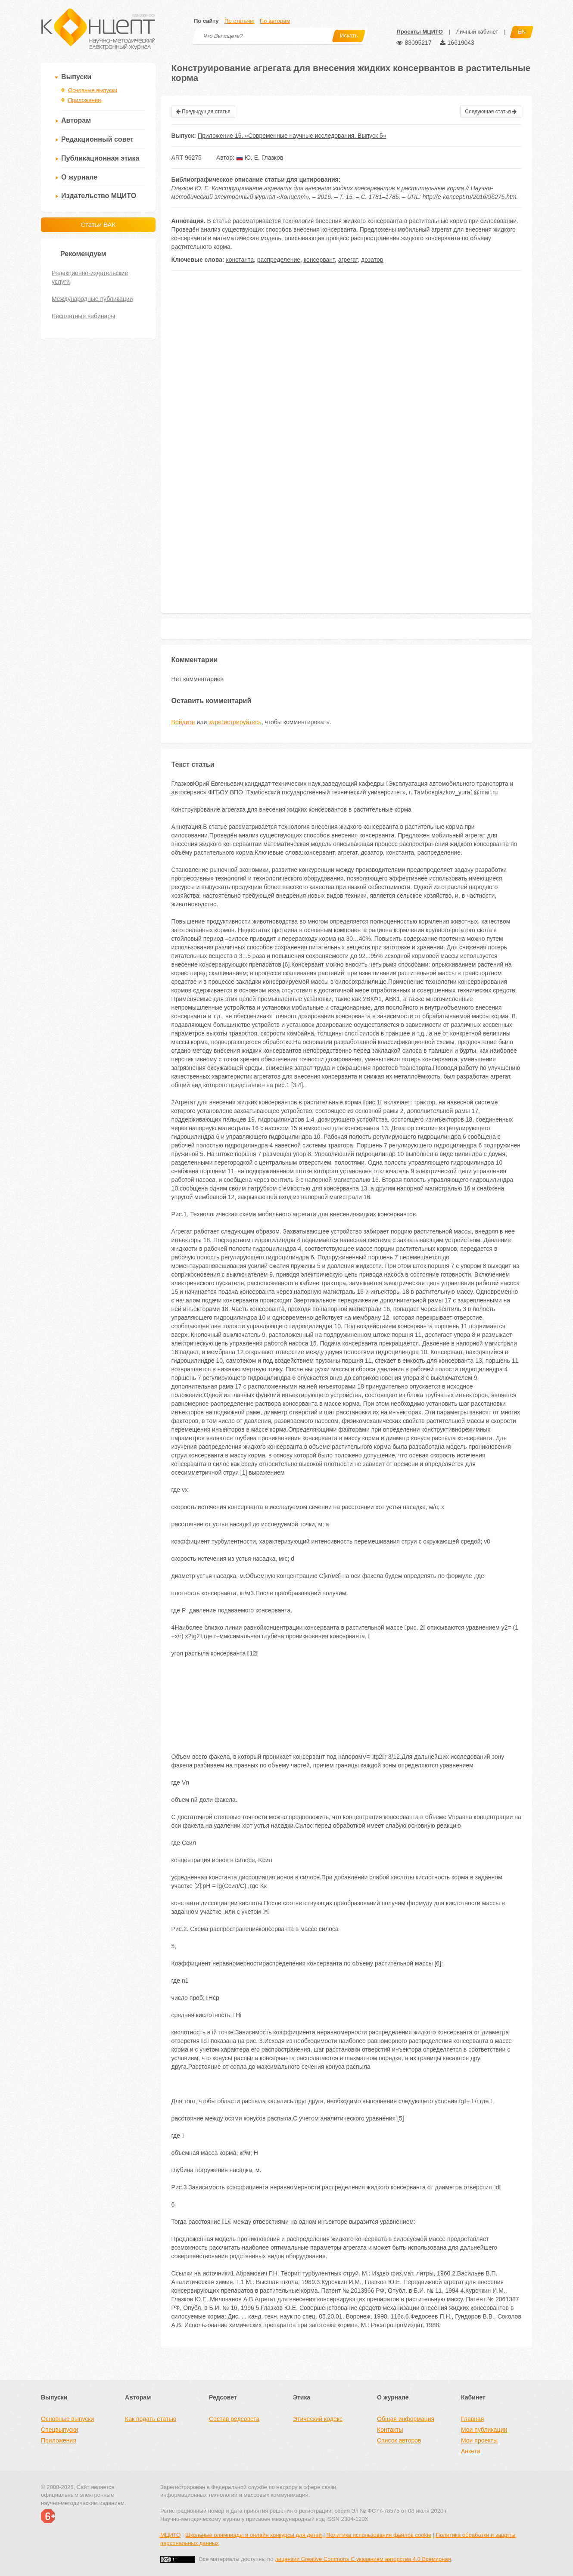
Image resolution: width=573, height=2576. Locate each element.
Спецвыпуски (59, 2429)
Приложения (84, 100)
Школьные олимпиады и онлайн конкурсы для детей (253, 2535)
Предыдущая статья (203, 111)
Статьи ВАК (98, 224)
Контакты (390, 2429)
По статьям (239, 21)
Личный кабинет (477, 31)
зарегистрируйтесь (235, 722)
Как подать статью (150, 2418)
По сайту (206, 21)
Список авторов (399, 2440)
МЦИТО (170, 2535)
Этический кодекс (318, 2418)
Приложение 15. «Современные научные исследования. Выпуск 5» (292, 135)
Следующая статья (491, 111)
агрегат (348, 259)
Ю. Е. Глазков (259, 157)
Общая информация (405, 2418)
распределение (278, 259)
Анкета (470, 2451)
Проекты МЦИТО (419, 31)
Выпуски (76, 77)
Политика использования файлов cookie (378, 2535)
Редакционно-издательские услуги (90, 277)
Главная (472, 2418)
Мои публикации (484, 2429)
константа (240, 259)
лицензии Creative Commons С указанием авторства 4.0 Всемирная (363, 2559)
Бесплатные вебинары (83, 316)
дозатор (372, 259)
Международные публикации (92, 298)
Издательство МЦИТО (98, 195)
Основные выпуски (92, 90)
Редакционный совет (97, 139)
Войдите (183, 722)
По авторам (275, 21)
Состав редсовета (234, 2418)
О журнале (79, 177)
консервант (319, 259)
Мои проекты (479, 2440)
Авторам (76, 120)
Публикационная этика (100, 158)
